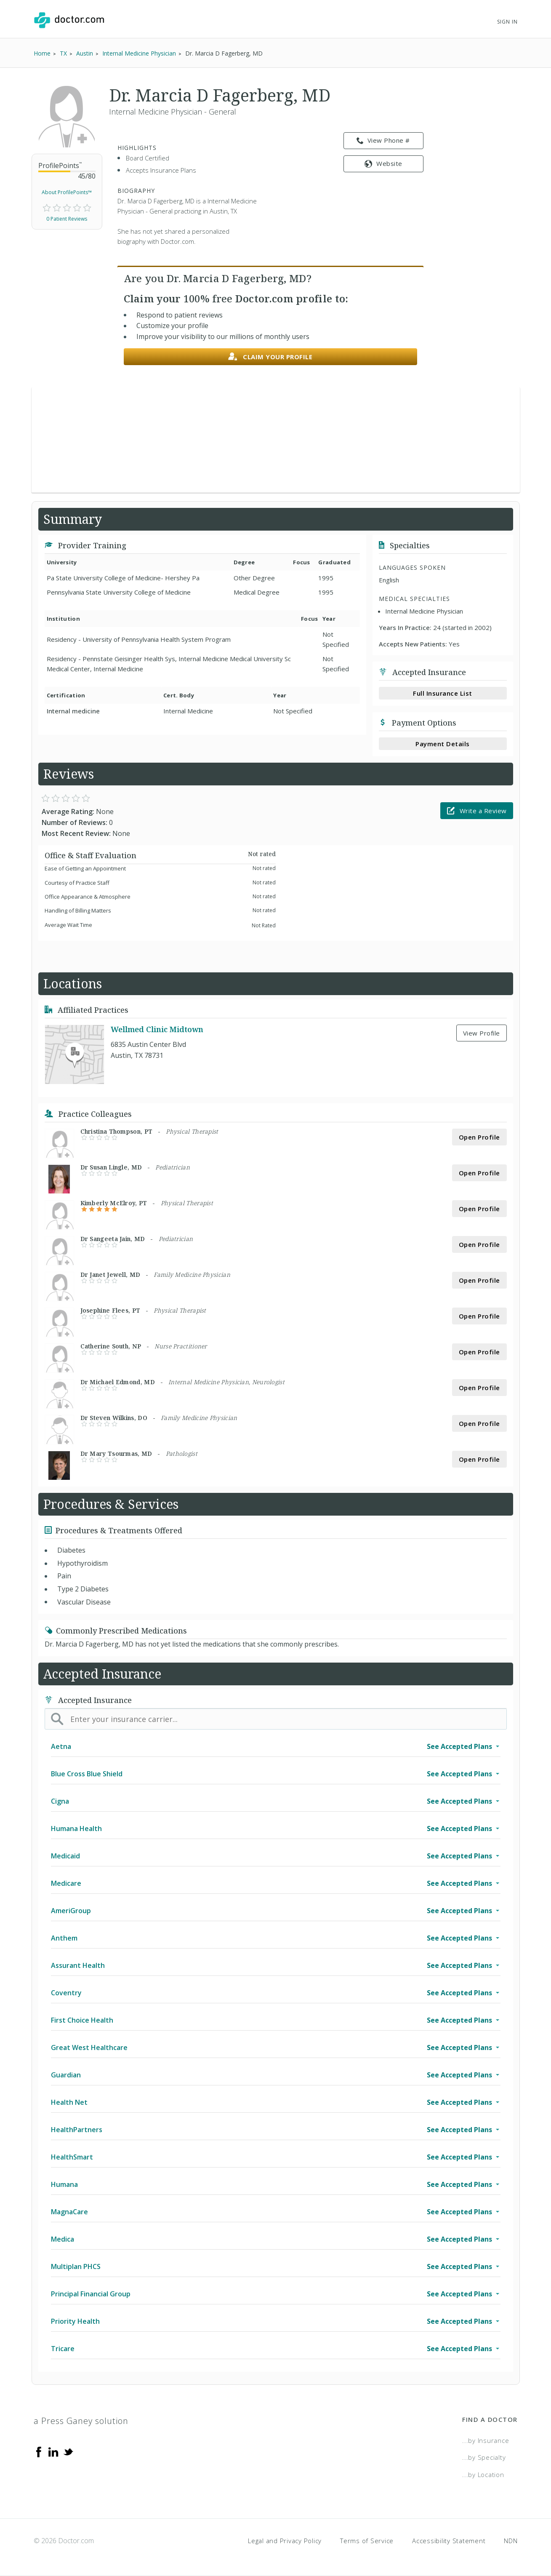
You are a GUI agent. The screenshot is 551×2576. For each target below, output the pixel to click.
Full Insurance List (442, 693)
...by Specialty (484, 2457)
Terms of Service (367, 2540)
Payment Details (442, 743)
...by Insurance (485, 2440)
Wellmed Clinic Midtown (157, 1029)
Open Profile (479, 1137)
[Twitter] (68, 2451)
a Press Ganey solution (81, 2421)
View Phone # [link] (383, 140)
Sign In (507, 21)
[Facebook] (39, 2451)
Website (383, 163)
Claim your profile (270, 357)
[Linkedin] (53, 2451)
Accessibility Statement (448, 2540)
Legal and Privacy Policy (285, 2540)
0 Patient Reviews (66, 218)
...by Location (483, 2474)
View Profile (481, 1033)
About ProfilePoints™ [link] (67, 192)
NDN (510, 2540)
